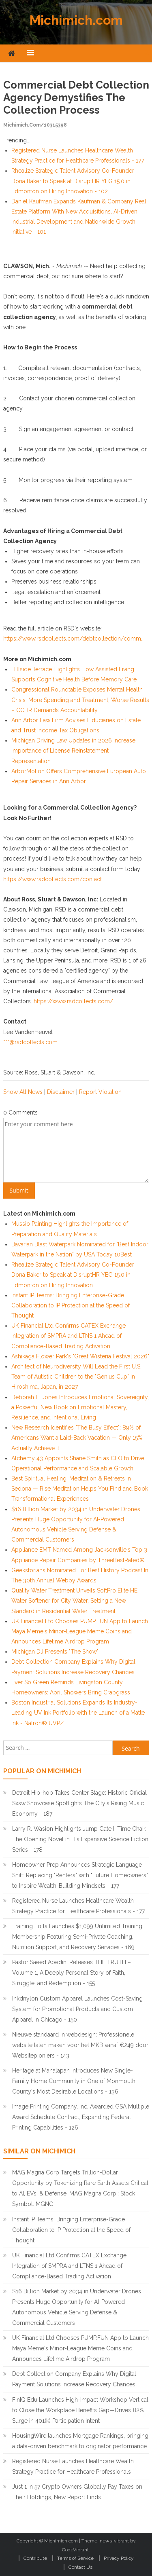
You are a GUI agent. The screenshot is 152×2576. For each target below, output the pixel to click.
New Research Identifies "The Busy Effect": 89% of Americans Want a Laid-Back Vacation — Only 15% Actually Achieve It (76, 1437)
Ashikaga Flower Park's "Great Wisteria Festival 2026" (80, 1356)
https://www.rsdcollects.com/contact (52, 879)
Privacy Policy (119, 2558)
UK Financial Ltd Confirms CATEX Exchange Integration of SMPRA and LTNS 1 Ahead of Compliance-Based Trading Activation (68, 1335)
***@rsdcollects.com (30, 1042)
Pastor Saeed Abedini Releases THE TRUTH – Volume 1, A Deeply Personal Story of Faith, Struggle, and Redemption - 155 (71, 1972)
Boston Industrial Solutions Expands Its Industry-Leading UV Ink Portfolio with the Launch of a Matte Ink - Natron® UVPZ (78, 1712)
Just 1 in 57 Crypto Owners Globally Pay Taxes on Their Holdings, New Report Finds (77, 2491)
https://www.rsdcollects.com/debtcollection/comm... (74, 638)
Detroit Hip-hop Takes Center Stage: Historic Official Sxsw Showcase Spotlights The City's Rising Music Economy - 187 (79, 1803)
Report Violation (100, 1092)
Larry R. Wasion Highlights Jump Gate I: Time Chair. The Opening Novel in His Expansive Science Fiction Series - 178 (80, 1839)
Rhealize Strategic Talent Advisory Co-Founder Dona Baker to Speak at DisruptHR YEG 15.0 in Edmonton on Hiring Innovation (72, 1274)
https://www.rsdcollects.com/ (73, 1001)
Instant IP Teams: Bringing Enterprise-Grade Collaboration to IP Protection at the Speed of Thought (70, 1305)
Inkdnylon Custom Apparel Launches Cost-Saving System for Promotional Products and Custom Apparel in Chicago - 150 (77, 2009)
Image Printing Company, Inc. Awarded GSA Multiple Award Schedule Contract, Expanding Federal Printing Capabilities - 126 (80, 2117)
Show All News (23, 1092)
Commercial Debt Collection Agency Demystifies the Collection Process (76, 97)
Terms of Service (75, 2558)
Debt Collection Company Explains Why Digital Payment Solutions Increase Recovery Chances (74, 2379)
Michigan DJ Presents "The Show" (54, 1651)
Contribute (35, 2558)
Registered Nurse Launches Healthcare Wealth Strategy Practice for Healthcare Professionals (73, 2466)
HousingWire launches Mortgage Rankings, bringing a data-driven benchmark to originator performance (80, 2440)
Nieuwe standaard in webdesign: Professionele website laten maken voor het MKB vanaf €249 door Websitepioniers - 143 (80, 2045)
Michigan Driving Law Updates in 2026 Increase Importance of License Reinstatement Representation (73, 750)
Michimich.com (76, 20)
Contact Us (80, 2567)
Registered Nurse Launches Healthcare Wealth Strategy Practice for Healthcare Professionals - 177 (78, 1905)
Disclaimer (61, 1092)
